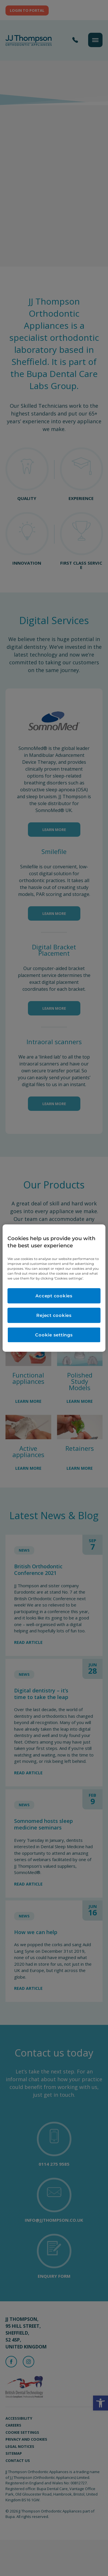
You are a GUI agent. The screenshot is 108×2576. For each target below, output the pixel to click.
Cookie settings (54, 1335)
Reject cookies (54, 1315)
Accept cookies (54, 1295)
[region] (54, 1288)
